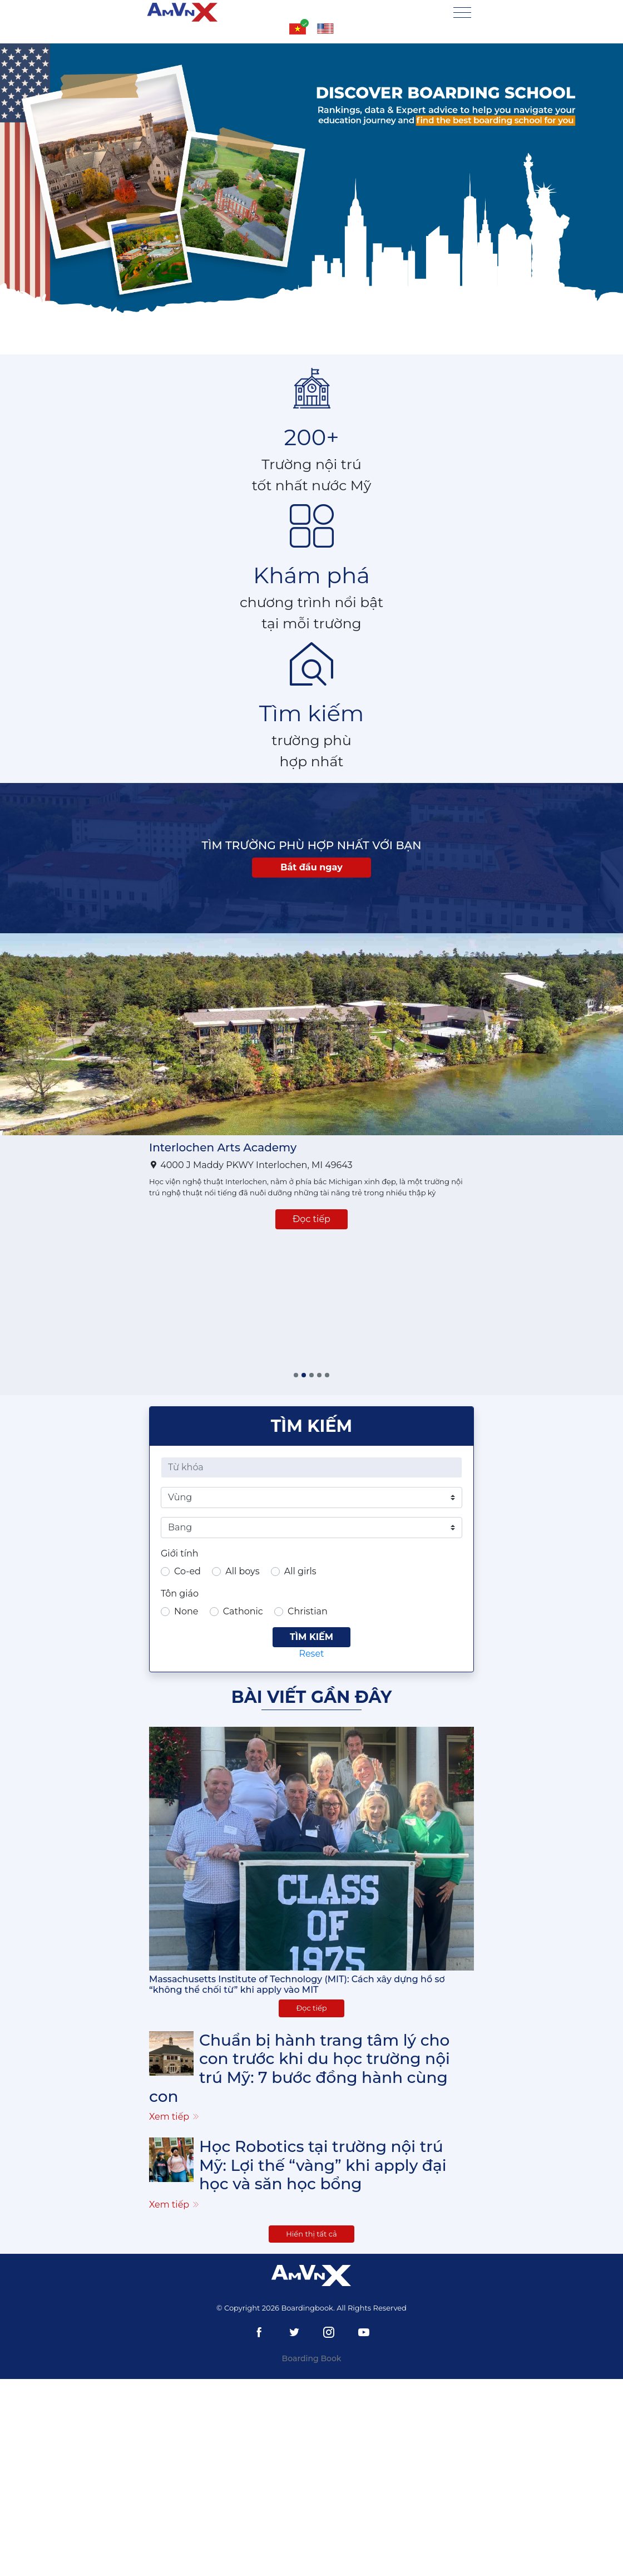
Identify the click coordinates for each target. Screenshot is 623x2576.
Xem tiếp (174, 2116)
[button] (296, 1375)
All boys (242, 1571)
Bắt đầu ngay (311, 867)
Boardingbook (307, 2307)
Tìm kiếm (311, 1637)
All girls (300, 1571)
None (186, 1611)
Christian (308, 1611)
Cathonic (243, 1611)
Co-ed (187, 1571)
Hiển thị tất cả (311, 2233)
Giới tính (180, 1553)
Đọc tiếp (311, 1219)
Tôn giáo (180, 1593)
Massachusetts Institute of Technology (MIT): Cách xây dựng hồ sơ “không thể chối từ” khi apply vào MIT (297, 1984)
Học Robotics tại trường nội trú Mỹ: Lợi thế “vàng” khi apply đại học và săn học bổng (322, 2165)
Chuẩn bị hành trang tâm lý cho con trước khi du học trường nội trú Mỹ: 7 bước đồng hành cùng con (299, 2068)
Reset (311, 1653)
